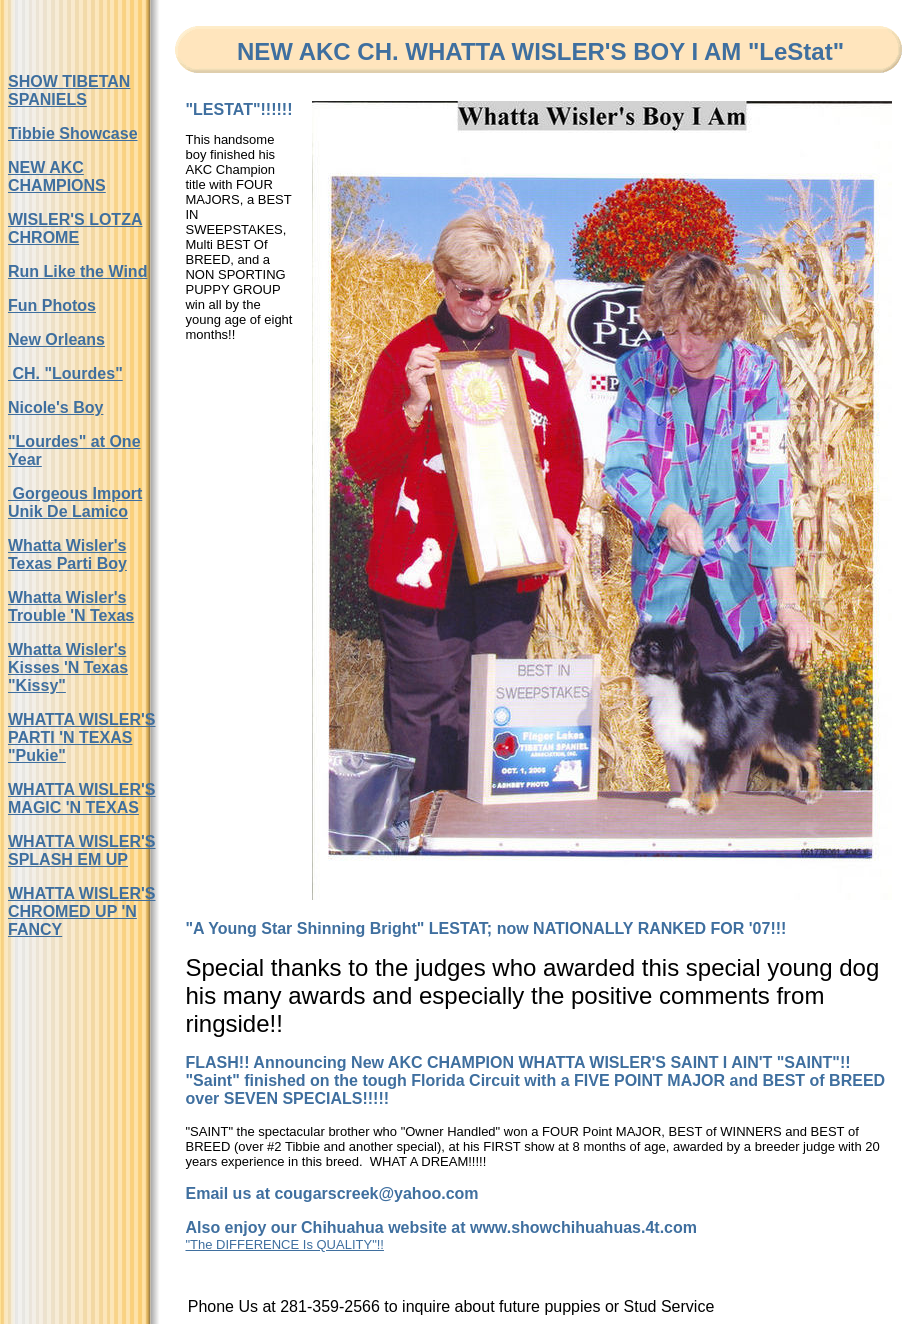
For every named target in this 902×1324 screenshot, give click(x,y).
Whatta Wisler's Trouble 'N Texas (71, 606)
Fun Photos (52, 305)
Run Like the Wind (77, 271)
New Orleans (56, 339)
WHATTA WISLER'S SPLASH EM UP (81, 850)
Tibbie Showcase (73, 133)
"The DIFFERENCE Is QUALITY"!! (284, 1244)
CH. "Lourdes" (65, 373)
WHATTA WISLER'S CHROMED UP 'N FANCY (81, 911)
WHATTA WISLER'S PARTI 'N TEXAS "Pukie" (81, 737)
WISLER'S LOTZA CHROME (75, 228)
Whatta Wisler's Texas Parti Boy (67, 554)
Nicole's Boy (55, 407)
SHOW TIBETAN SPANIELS (69, 90)
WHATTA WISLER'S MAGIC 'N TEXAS (81, 798)
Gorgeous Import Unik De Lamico (75, 502)
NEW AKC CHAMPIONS (57, 176)
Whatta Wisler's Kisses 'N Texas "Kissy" (68, 667)
